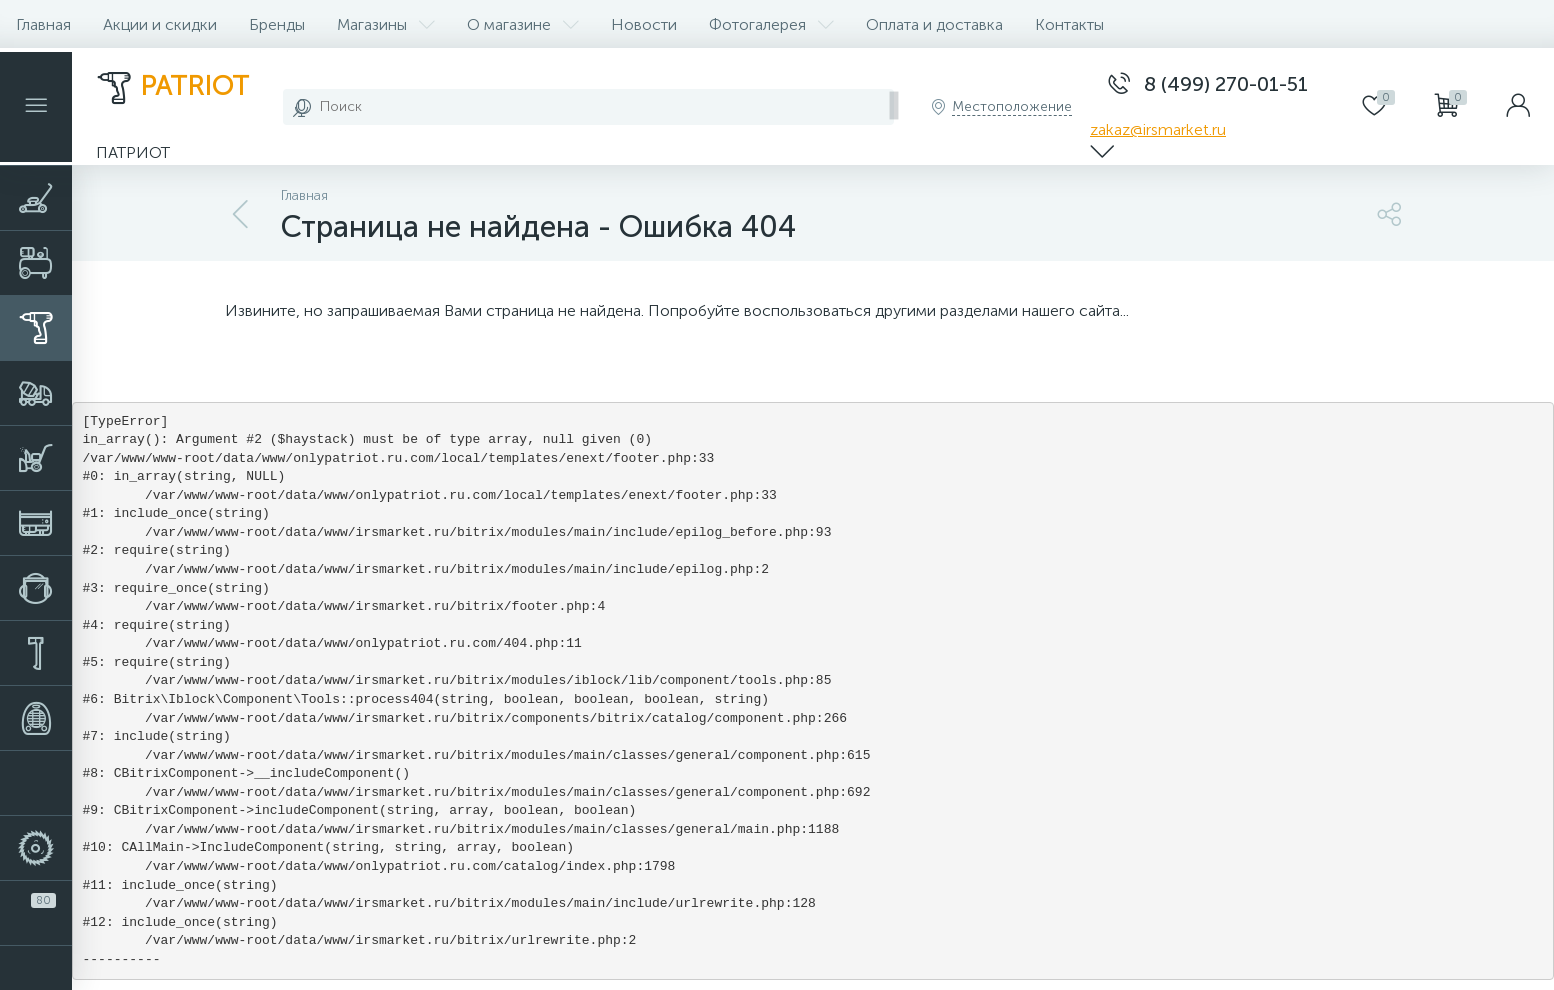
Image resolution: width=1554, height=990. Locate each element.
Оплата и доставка (934, 24)
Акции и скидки (160, 24)
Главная (43, 24)
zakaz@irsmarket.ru (1158, 129)
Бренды (277, 24)
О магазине (523, 24)
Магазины (386, 24)
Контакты (1069, 24)
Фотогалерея (771, 24)
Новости (644, 24)
